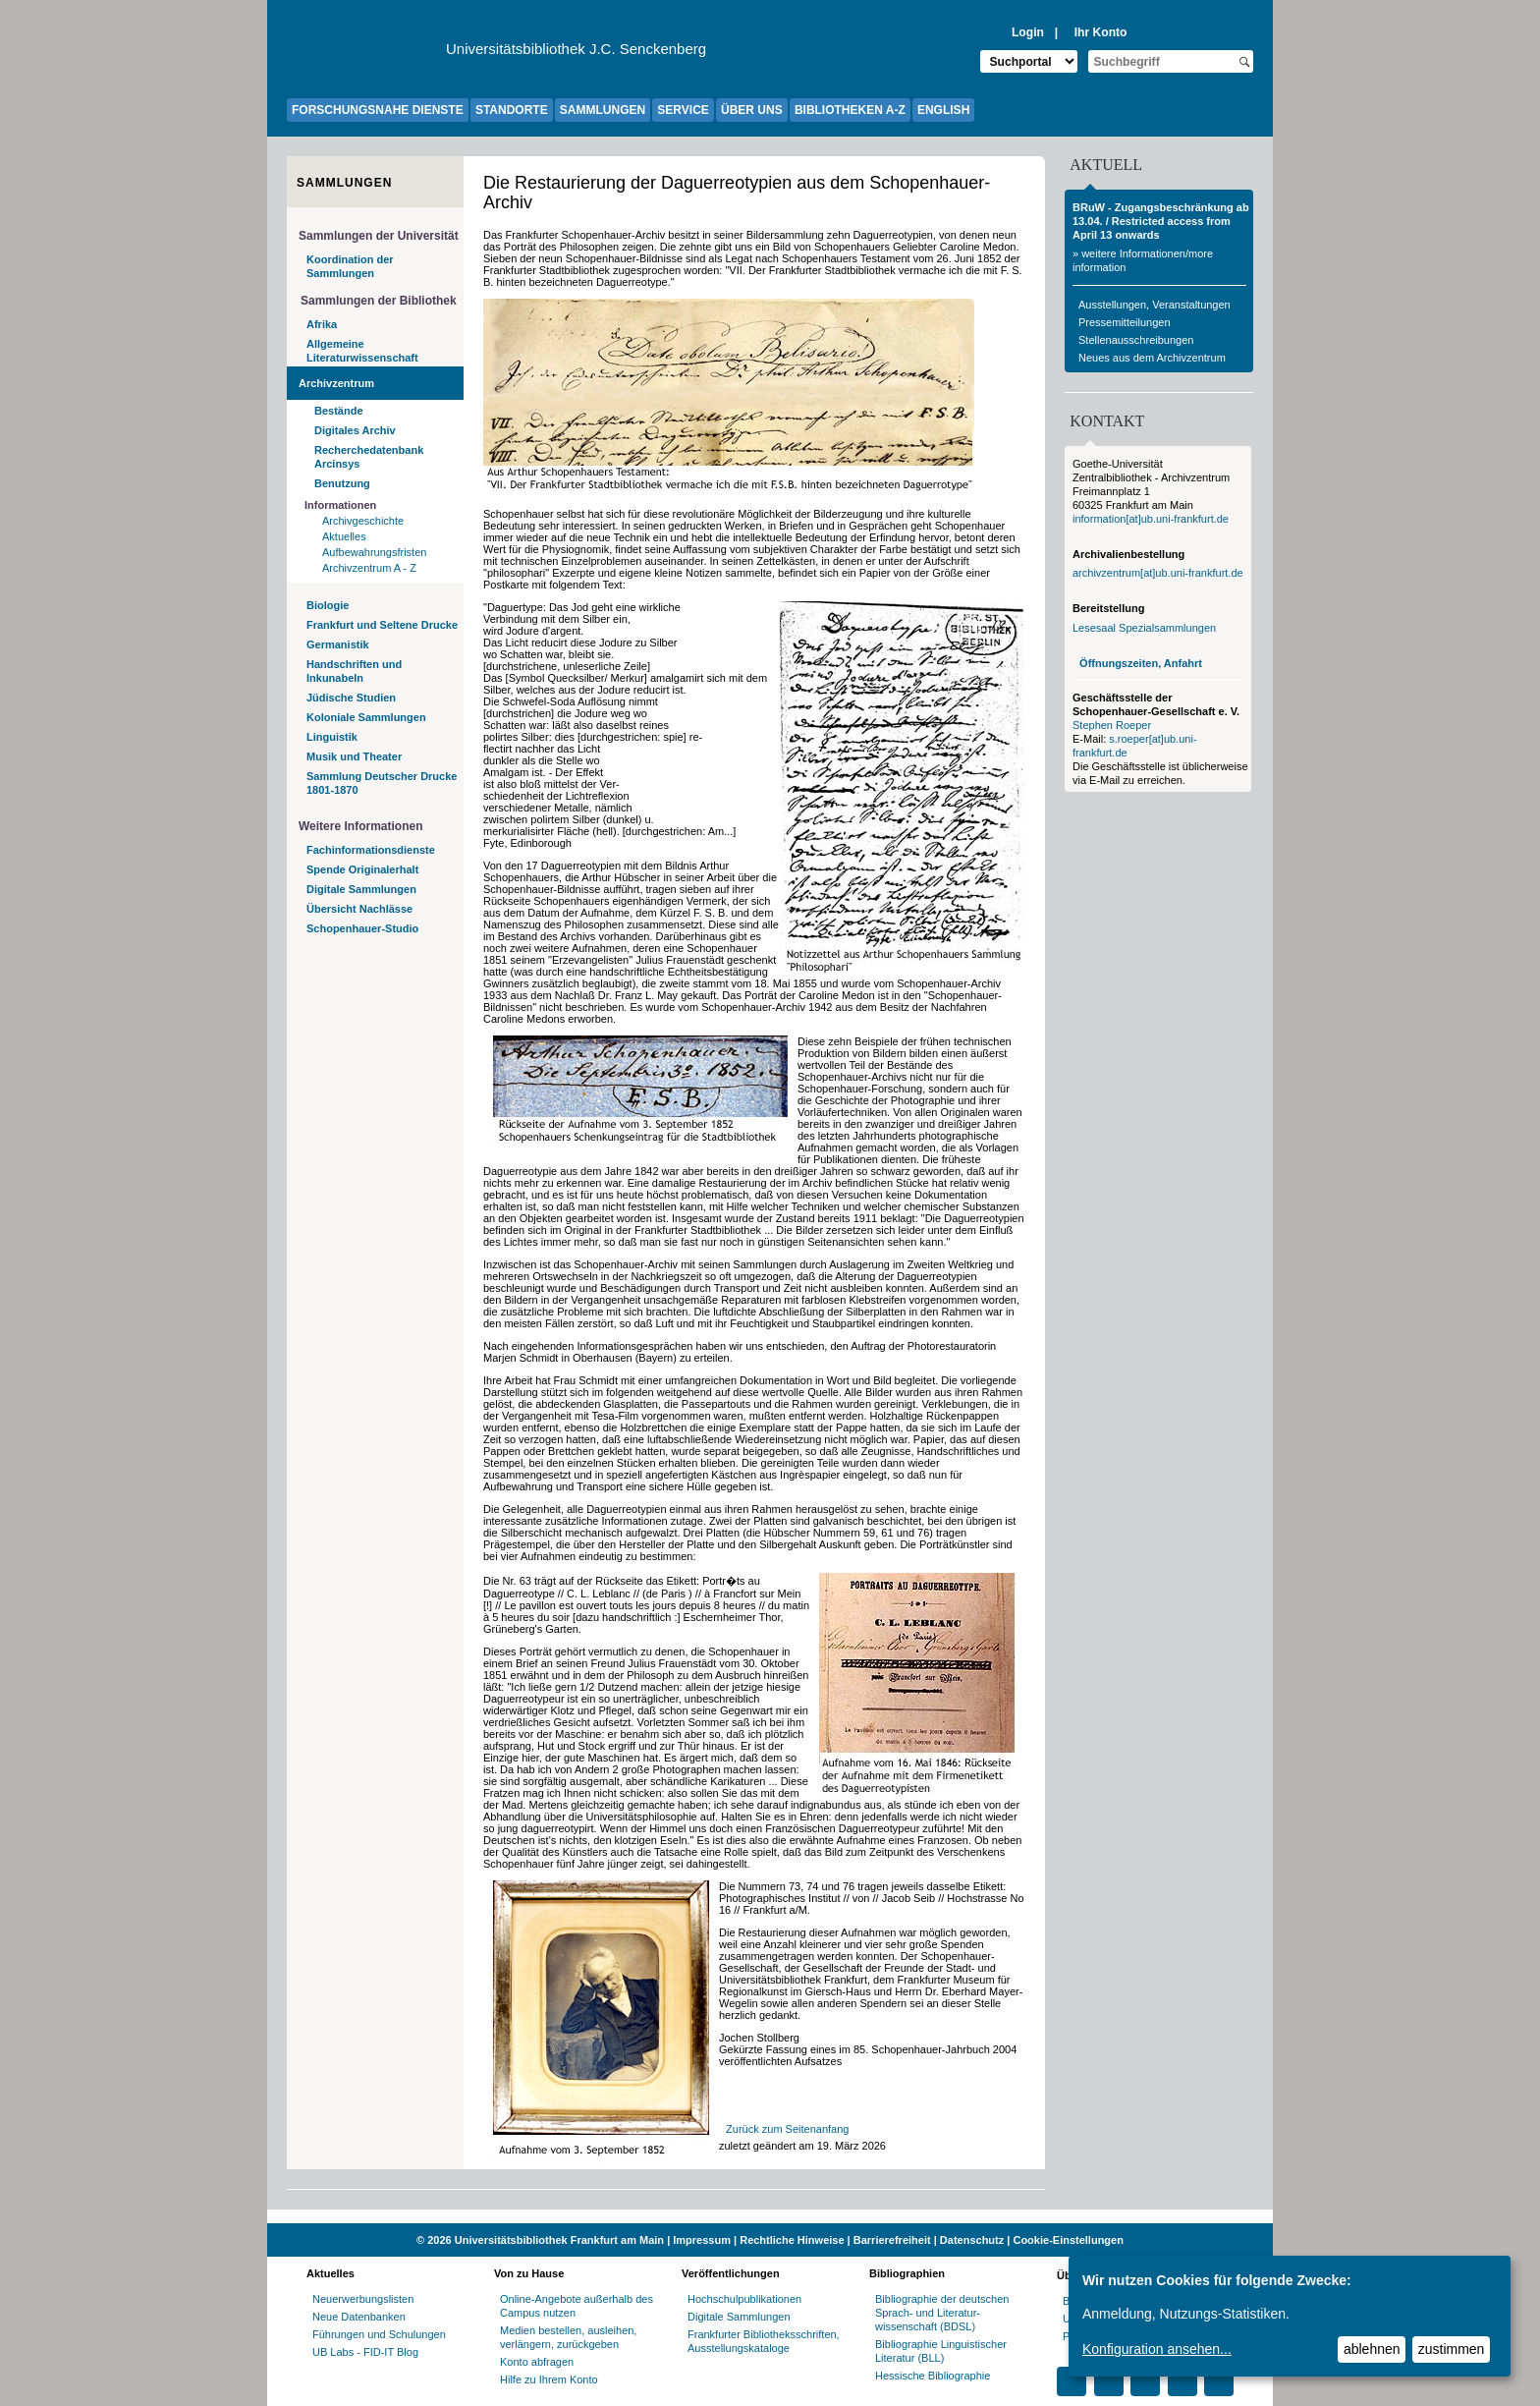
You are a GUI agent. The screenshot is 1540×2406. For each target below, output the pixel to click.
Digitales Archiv (355, 430)
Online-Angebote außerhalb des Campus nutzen (576, 2306)
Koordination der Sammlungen (350, 266)
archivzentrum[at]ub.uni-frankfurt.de (1157, 573)
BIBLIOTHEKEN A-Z (850, 110)
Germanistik (337, 644)
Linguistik (332, 737)
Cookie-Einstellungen (1068, 2240)
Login (1028, 32)
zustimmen (1451, 2349)
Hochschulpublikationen (744, 2299)
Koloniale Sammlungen (366, 717)
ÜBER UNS (752, 110)
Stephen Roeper (1111, 725)
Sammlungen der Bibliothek (379, 301)
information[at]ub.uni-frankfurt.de (1150, 519)
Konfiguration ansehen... (1157, 2349)
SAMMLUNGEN (602, 110)
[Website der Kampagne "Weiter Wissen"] (770, 2216)
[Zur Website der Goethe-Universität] (366, 54)
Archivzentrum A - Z (369, 568)
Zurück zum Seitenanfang (787, 2129)
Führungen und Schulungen (379, 2334)
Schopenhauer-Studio (362, 928)
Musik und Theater (354, 756)
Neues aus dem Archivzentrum (1152, 358)
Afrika (321, 324)
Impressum (702, 2240)
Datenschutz (972, 2240)
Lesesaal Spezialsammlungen (1144, 628)
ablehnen (1372, 2349)
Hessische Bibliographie (932, 2375)
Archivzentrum (336, 383)
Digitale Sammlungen (361, 889)
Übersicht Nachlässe (359, 909)
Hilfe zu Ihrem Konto (549, 2379)
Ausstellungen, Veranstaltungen (1154, 304)
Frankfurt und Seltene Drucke (382, 625)
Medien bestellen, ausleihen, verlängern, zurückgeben (568, 2337)
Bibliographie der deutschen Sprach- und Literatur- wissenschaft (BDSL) (942, 2312)
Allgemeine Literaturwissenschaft (362, 351)
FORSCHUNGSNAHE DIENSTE (378, 110)
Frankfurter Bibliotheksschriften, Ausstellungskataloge (764, 2341)
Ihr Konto (1101, 32)
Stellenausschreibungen (1135, 340)
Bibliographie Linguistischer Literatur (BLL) (941, 2351)
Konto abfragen (537, 2362)
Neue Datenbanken (359, 2316)
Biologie (327, 605)
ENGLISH (943, 110)
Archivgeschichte (363, 521)
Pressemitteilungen (1124, 322)
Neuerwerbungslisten (362, 2299)
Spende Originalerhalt (362, 869)
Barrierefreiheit (892, 2240)
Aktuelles (344, 536)
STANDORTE (511, 110)
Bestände (338, 411)
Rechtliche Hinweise (792, 2240)
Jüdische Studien (351, 697)
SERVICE (682, 110)
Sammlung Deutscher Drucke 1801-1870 (381, 783)
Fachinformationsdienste (370, 850)
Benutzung (342, 483)
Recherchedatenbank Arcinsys (368, 457)
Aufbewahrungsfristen (374, 552)
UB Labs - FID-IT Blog (365, 2352)
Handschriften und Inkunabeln (354, 671)
